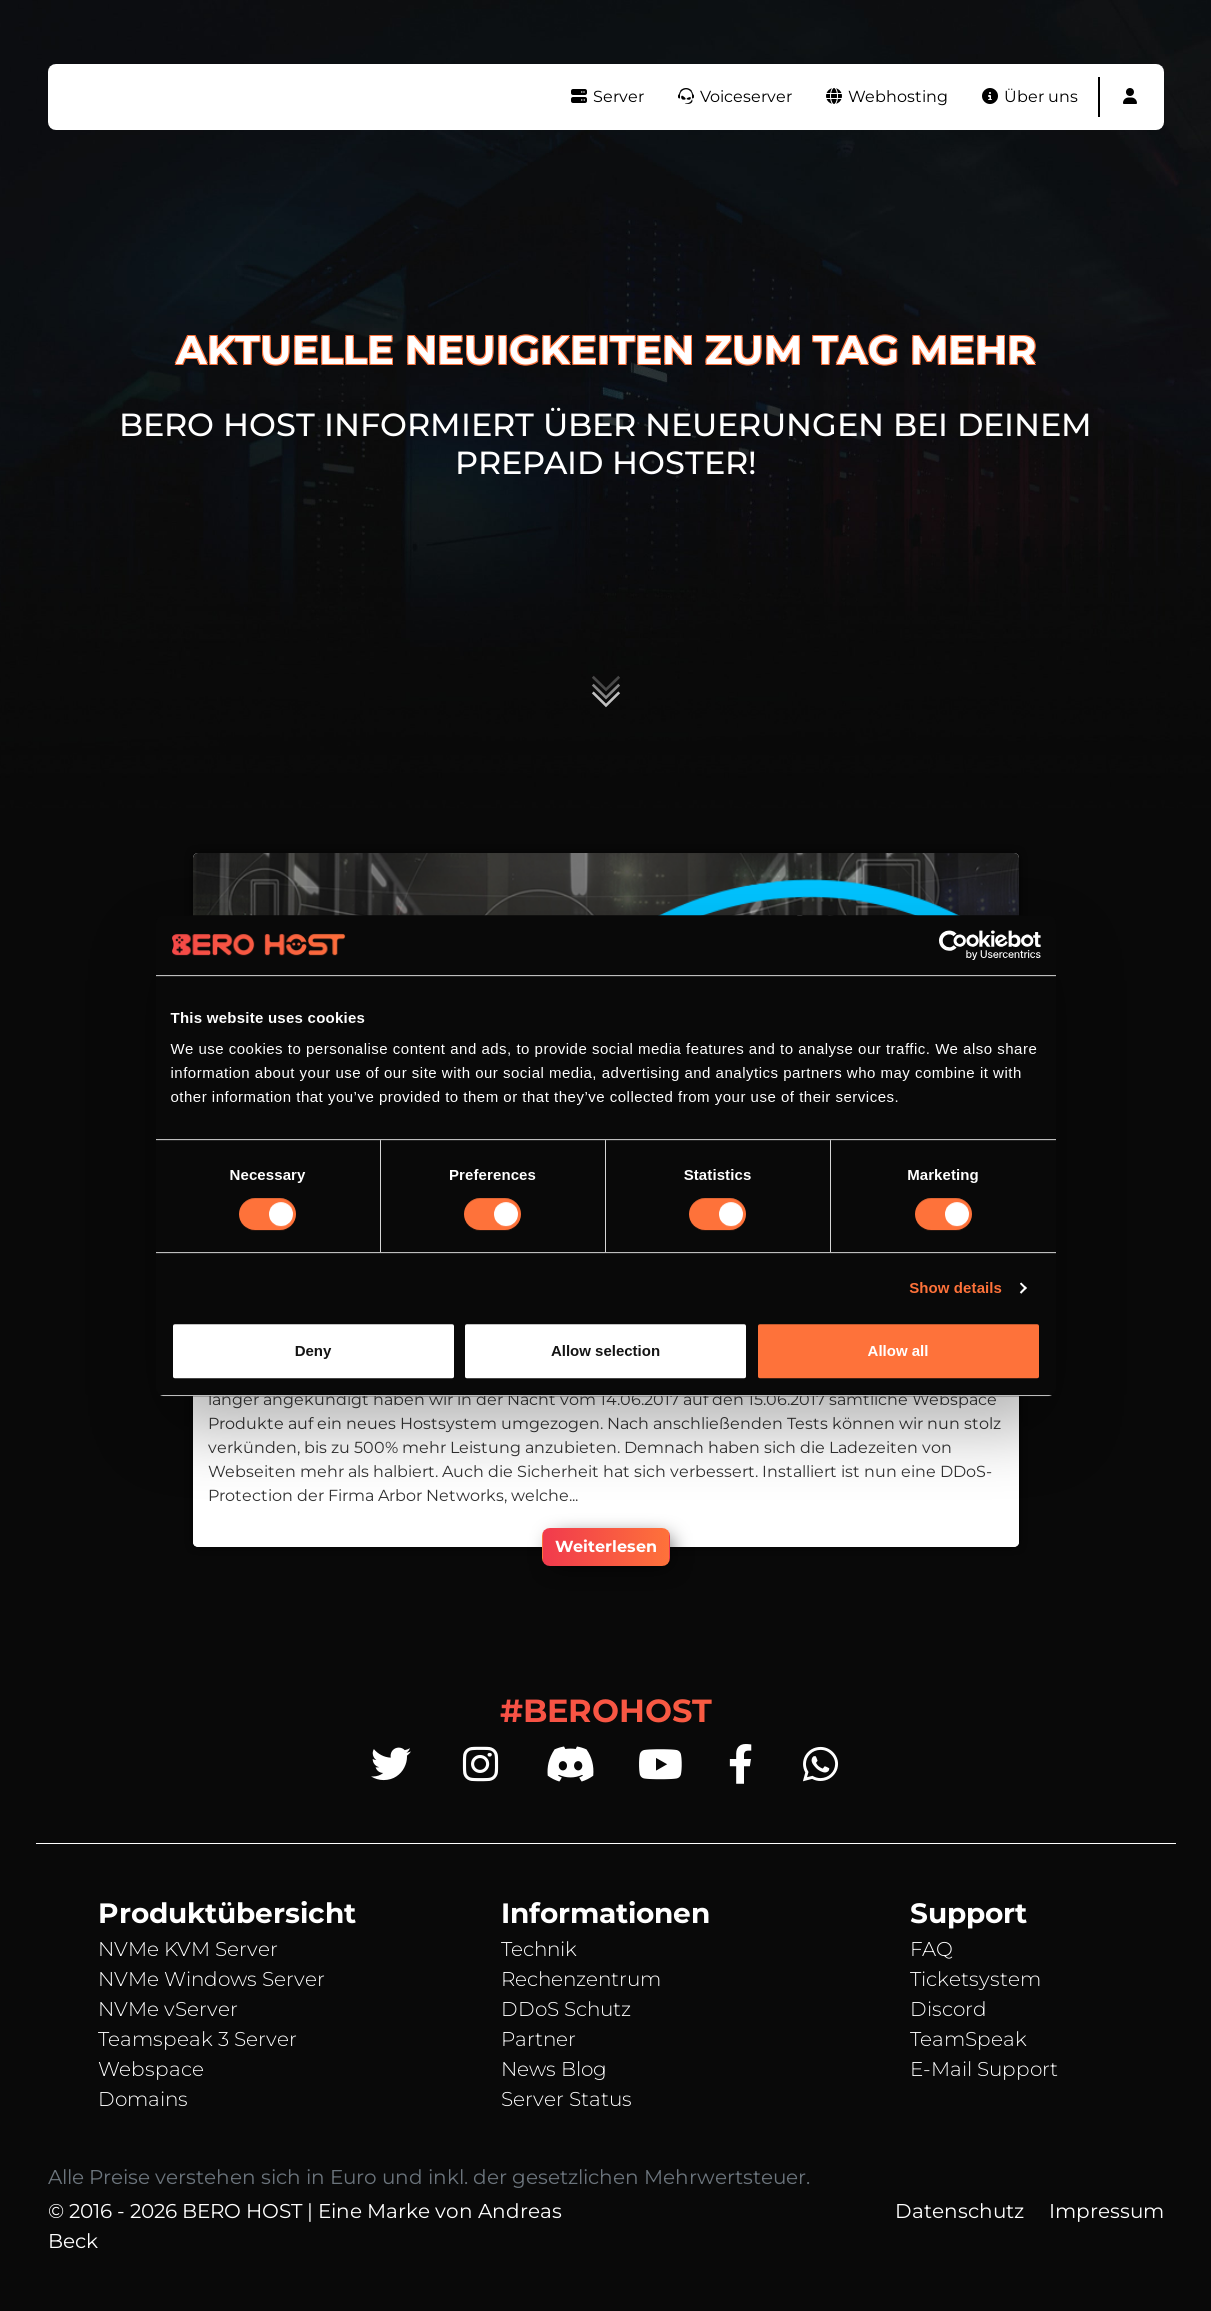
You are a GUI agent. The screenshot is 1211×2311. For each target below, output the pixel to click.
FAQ (931, 1949)
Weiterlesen (606, 1546)
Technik (539, 1949)
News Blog (554, 2069)
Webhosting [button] (886, 96)
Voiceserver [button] (734, 96)
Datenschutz (959, 2211)
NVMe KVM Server (188, 1949)
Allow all (898, 1350)
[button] (1130, 97)
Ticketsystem (975, 1979)
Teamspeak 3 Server (197, 2039)
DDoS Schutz (566, 2009)
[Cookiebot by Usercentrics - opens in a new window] (953, 945)
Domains (143, 2099)
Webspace (151, 2069)
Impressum (1106, 2211)
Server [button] (606, 96)
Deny (313, 1350)
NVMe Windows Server (211, 1979)
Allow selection (605, 1350)
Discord (948, 2009)
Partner (538, 2039)
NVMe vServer (168, 2009)
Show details (955, 1287)
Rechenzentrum (581, 1979)
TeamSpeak (968, 2039)
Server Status (566, 2099)
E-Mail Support (984, 2069)
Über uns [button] (1029, 96)
